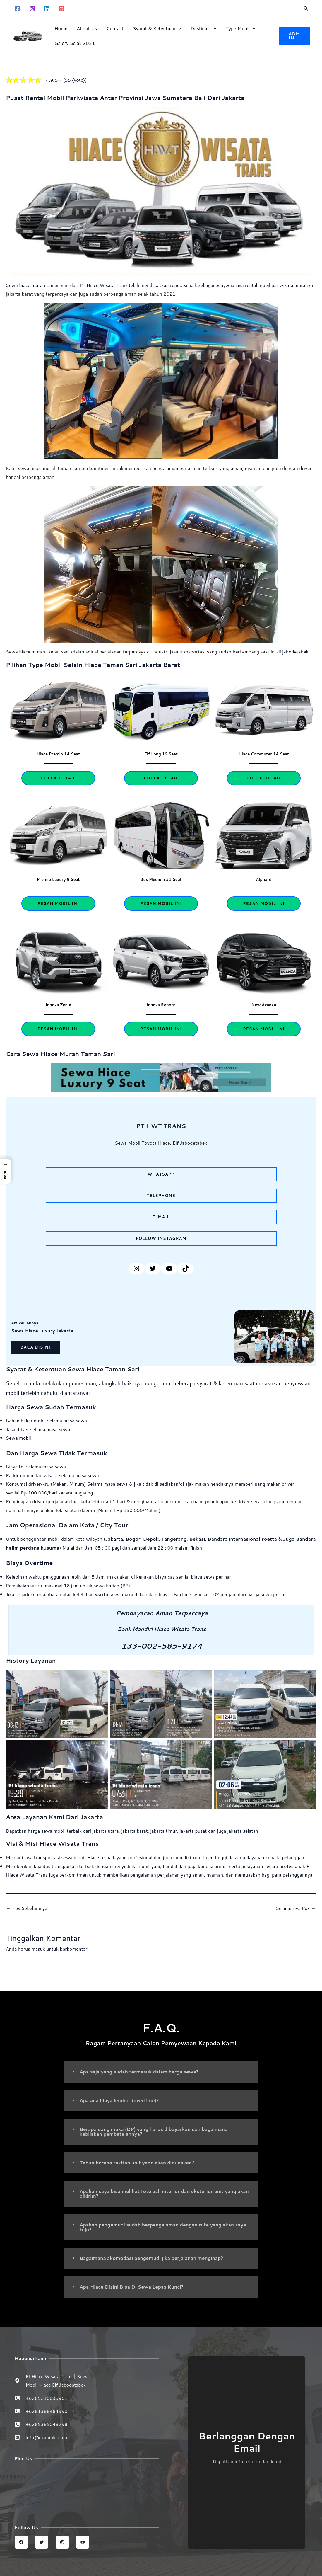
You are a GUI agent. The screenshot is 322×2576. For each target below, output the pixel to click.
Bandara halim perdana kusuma (44, 1547)
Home (60, 28)
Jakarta (114, 1538)
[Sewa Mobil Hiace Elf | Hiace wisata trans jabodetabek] (87, 2487)
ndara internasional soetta (248, 1538)
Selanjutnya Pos (295, 1908)
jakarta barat (135, 1830)
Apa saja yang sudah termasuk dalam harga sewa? (140, 2071)
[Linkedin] (47, 9)
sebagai (209, 285)
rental (255, 285)
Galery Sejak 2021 (74, 43)
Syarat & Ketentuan (157, 28)
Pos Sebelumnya (27, 1908)
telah (135, 285)
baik (195, 285)
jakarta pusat (196, 1830)
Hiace (93, 285)
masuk (38, 1948)
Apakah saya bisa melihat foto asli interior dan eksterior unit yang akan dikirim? (160, 2192)
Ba (213, 1538)
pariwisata (287, 285)
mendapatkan (156, 285)
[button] (306, 9)
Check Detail (58, 778)
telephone (161, 1195)
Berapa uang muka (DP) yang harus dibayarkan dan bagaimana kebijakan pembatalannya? (155, 2130)
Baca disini (35, 1347)
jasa (243, 285)
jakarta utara (106, 1830)
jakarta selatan (245, 1830)
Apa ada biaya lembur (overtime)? (120, 2100)
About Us (87, 28)
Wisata (107, 285)
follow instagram (161, 1238)
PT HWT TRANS (161, 1126)
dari (87, 1830)
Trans (123, 285)
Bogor (133, 1538)
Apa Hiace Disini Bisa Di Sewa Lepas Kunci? (133, 2284)
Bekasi (199, 1538)
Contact (115, 28)
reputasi (181, 285)
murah (306, 285)
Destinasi (203, 28)
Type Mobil (240, 28)
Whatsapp (161, 1174)
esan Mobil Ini (264, 1028)
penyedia (228, 285)
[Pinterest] (61, 9)
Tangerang (175, 1538)
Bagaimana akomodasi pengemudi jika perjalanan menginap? (153, 2256)
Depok (152, 1538)
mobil (269, 285)
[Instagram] (32, 9)
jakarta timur (165, 1830)
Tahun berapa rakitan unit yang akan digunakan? (138, 2161)
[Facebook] (17, 9)
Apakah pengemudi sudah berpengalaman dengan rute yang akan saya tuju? (159, 2225)
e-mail (160, 1216)
